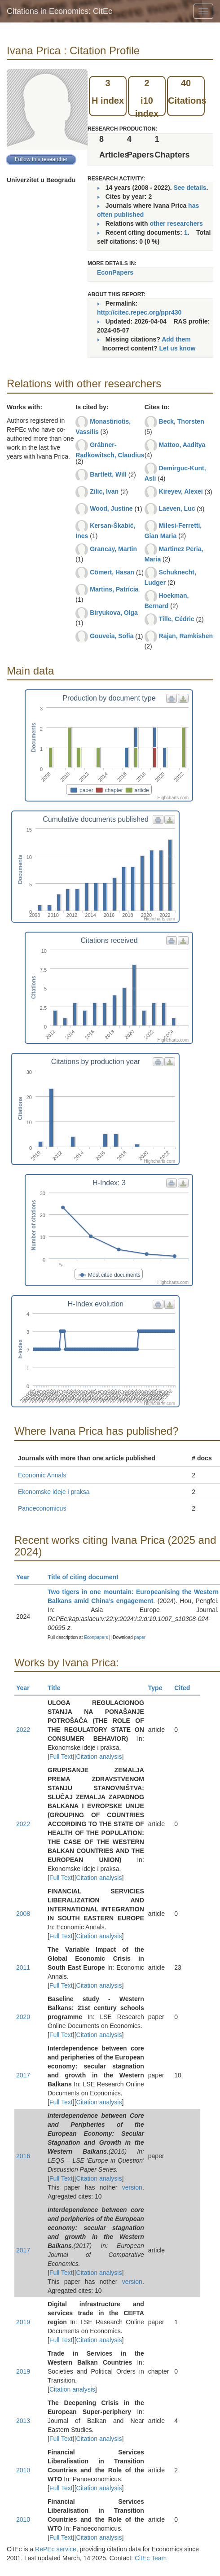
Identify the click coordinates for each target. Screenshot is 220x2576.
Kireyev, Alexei (181, 491)
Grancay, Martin (113, 548)
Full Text (61, 1756)
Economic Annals (42, 1475)
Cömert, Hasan (112, 572)
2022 (23, 1729)
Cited (186, 1687)
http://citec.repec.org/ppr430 (139, 312)
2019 (23, 2322)
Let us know (177, 348)
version (132, 2187)
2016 (23, 2156)
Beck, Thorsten (181, 421)
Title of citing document (87, 1577)
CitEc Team (151, 2558)
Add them (176, 339)
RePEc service (55, 2549)
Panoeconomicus (42, 1508)
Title (58, 1687)
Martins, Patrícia (114, 589)
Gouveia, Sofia (111, 636)
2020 (23, 2016)
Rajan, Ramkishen (186, 636)
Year (26, 1577)
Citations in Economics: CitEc (59, 11)
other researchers (176, 223)
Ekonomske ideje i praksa (54, 1491)
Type (159, 1687)
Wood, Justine (111, 508)
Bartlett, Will (108, 474)
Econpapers (95, 1637)
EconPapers (115, 272)
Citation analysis (99, 1756)
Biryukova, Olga (114, 612)
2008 (23, 1913)
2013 (23, 2420)
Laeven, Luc (177, 508)
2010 (23, 2470)
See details (189, 187)
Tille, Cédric (176, 618)
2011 (23, 1967)
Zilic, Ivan (104, 491)
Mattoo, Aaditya (182, 444)
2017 (23, 2075)
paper (140, 1637)
